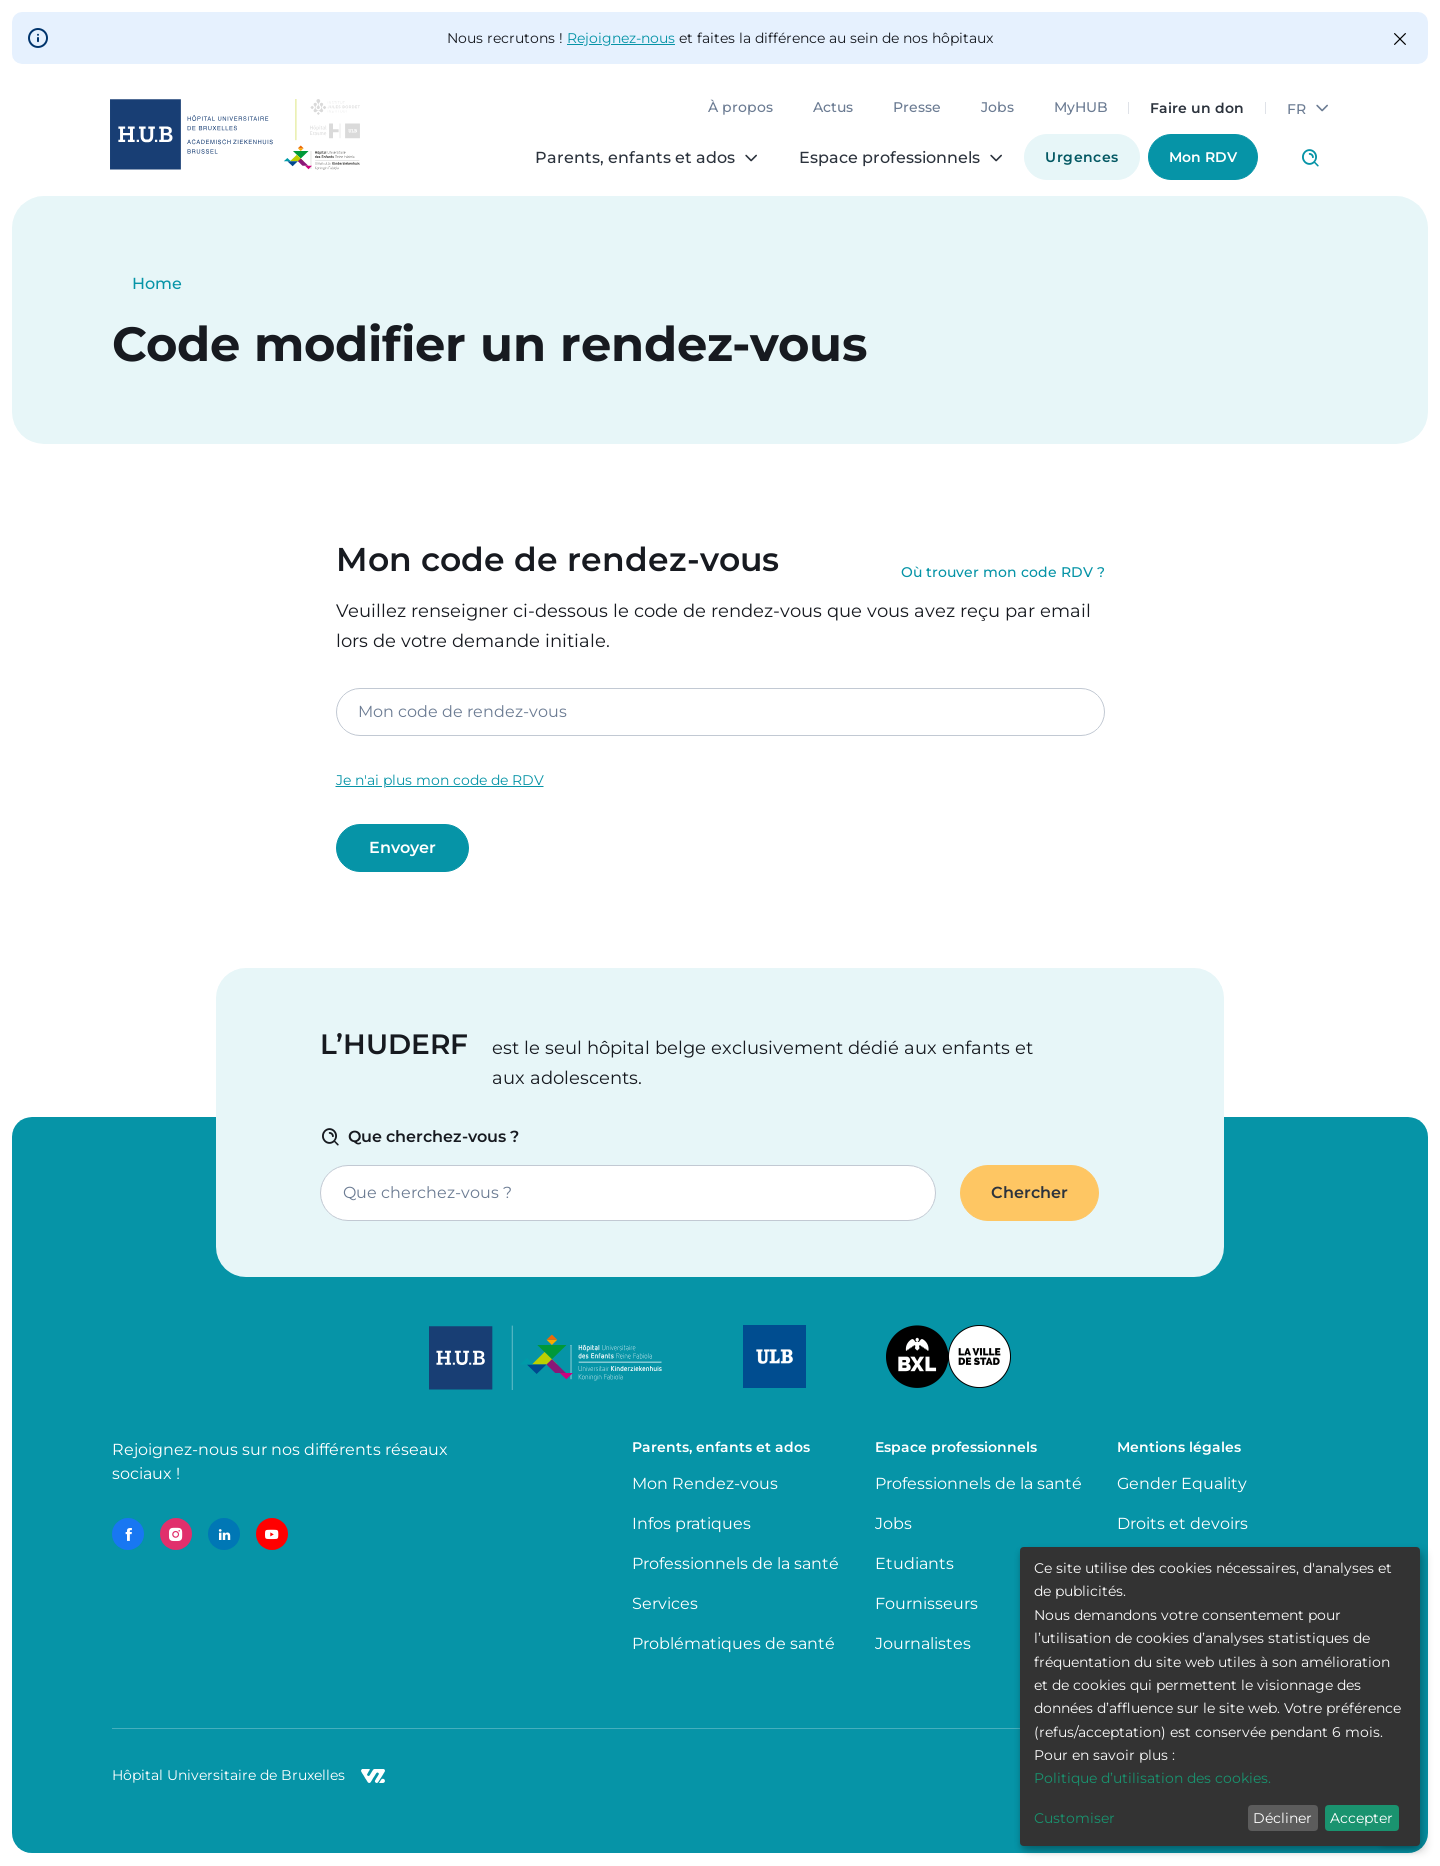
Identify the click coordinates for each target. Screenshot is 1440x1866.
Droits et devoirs (1182, 1523)
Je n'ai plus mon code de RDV (440, 780)
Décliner (1282, 1818)
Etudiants (914, 1563)
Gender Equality (1182, 1483)
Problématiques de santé (733, 1643)
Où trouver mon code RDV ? (1003, 573)
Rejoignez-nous (621, 38)
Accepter (1361, 1818)
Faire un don (1195, 110)
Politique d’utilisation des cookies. (1152, 1778)
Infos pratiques (691, 1523)
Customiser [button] (1074, 1818)
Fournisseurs (926, 1603)
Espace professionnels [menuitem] (888, 160)
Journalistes (923, 1643)
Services (665, 1603)
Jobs (995, 110)
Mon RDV (1201, 159)
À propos (738, 110)
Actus (831, 110)
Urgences (1080, 159)
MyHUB (1079, 110)
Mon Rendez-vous (705, 1483)
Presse (915, 110)
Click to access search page (1308, 160)
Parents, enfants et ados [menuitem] (634, 160)
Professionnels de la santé (735, 1563)
